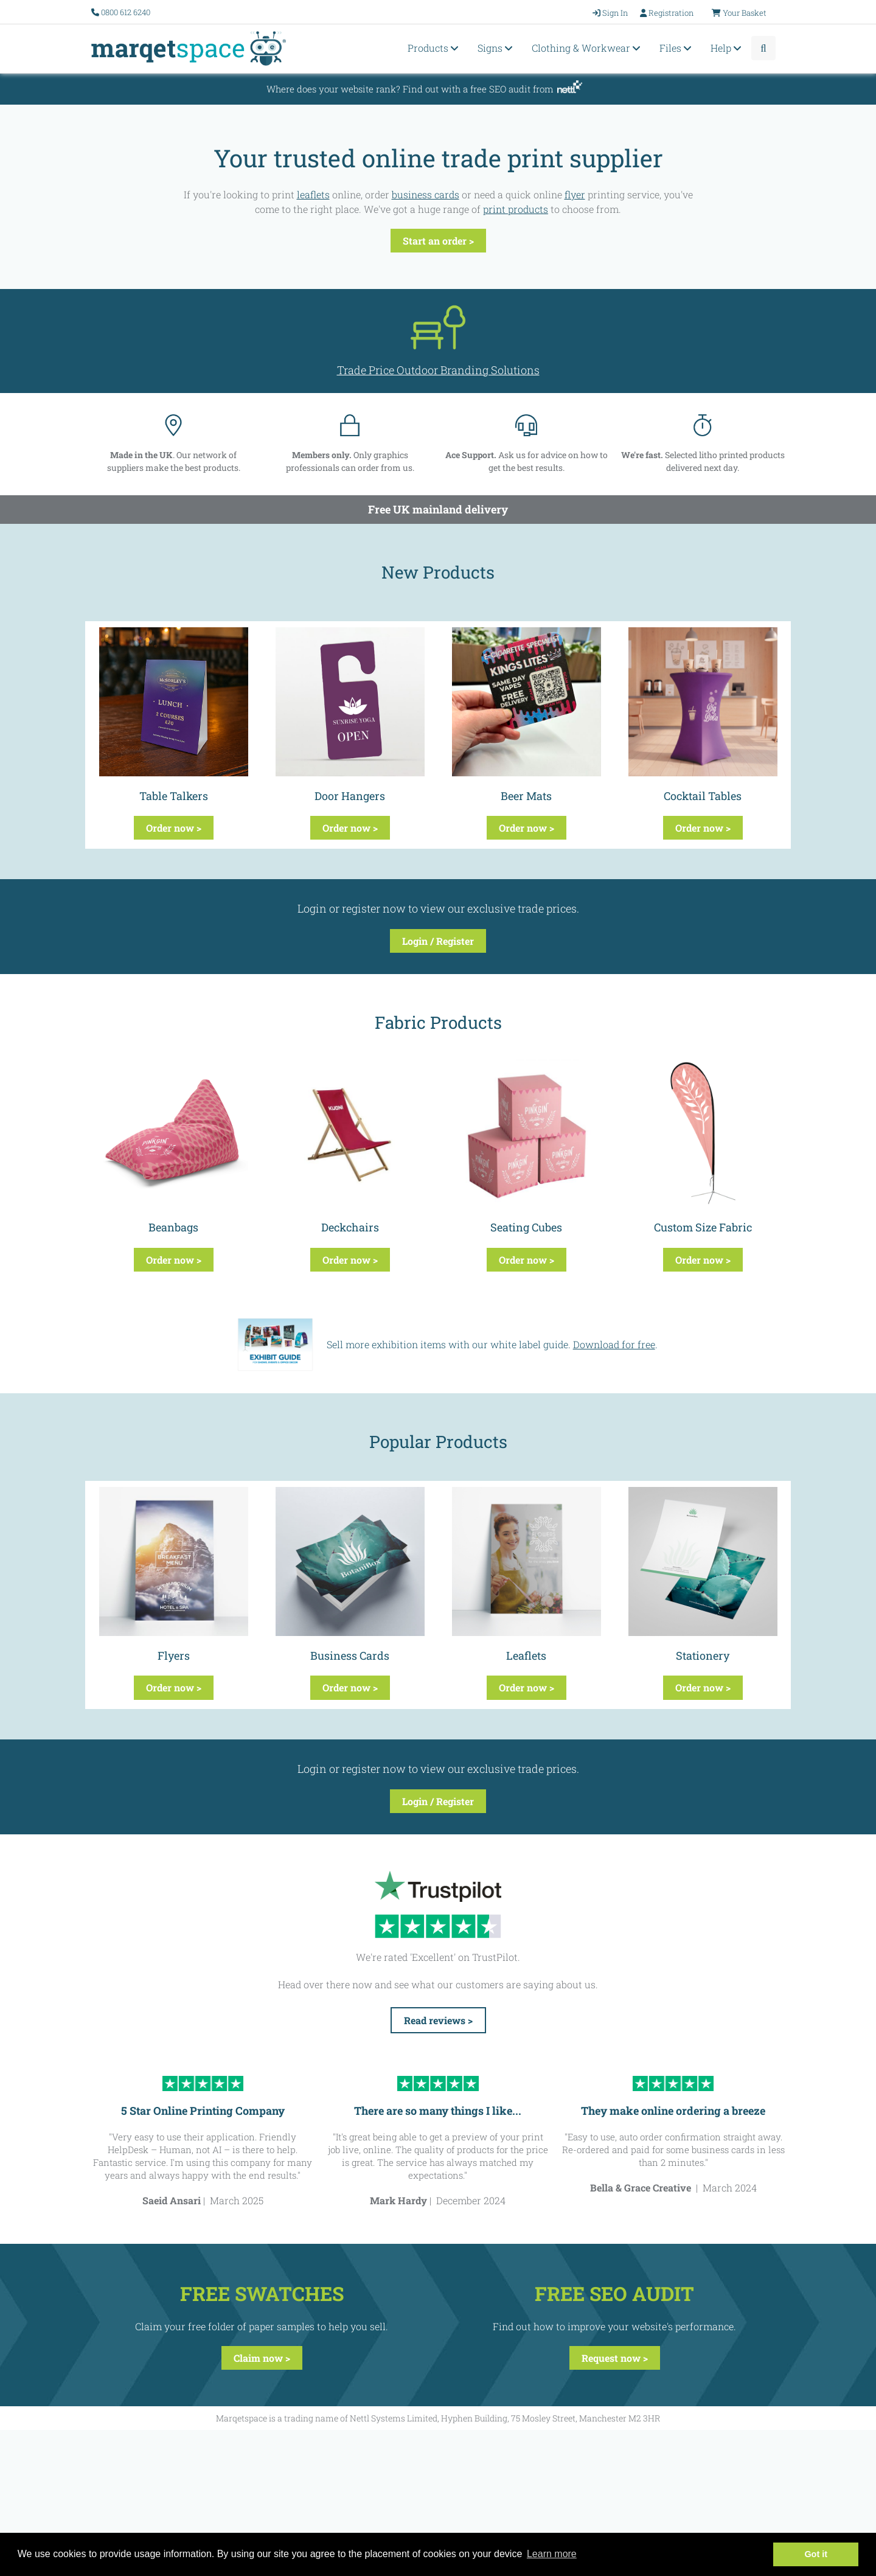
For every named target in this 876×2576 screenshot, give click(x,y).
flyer (575, 194)
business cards (425, 194)
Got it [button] (815, 2554)
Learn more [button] (552, 2554)
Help (728, 47)
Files (677, 47)
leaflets (313, 194)
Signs (497, 47)
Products (435, 47)
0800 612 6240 (125, 12)
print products (515, 209)
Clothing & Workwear (588, 47)
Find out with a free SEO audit (466, 89)
